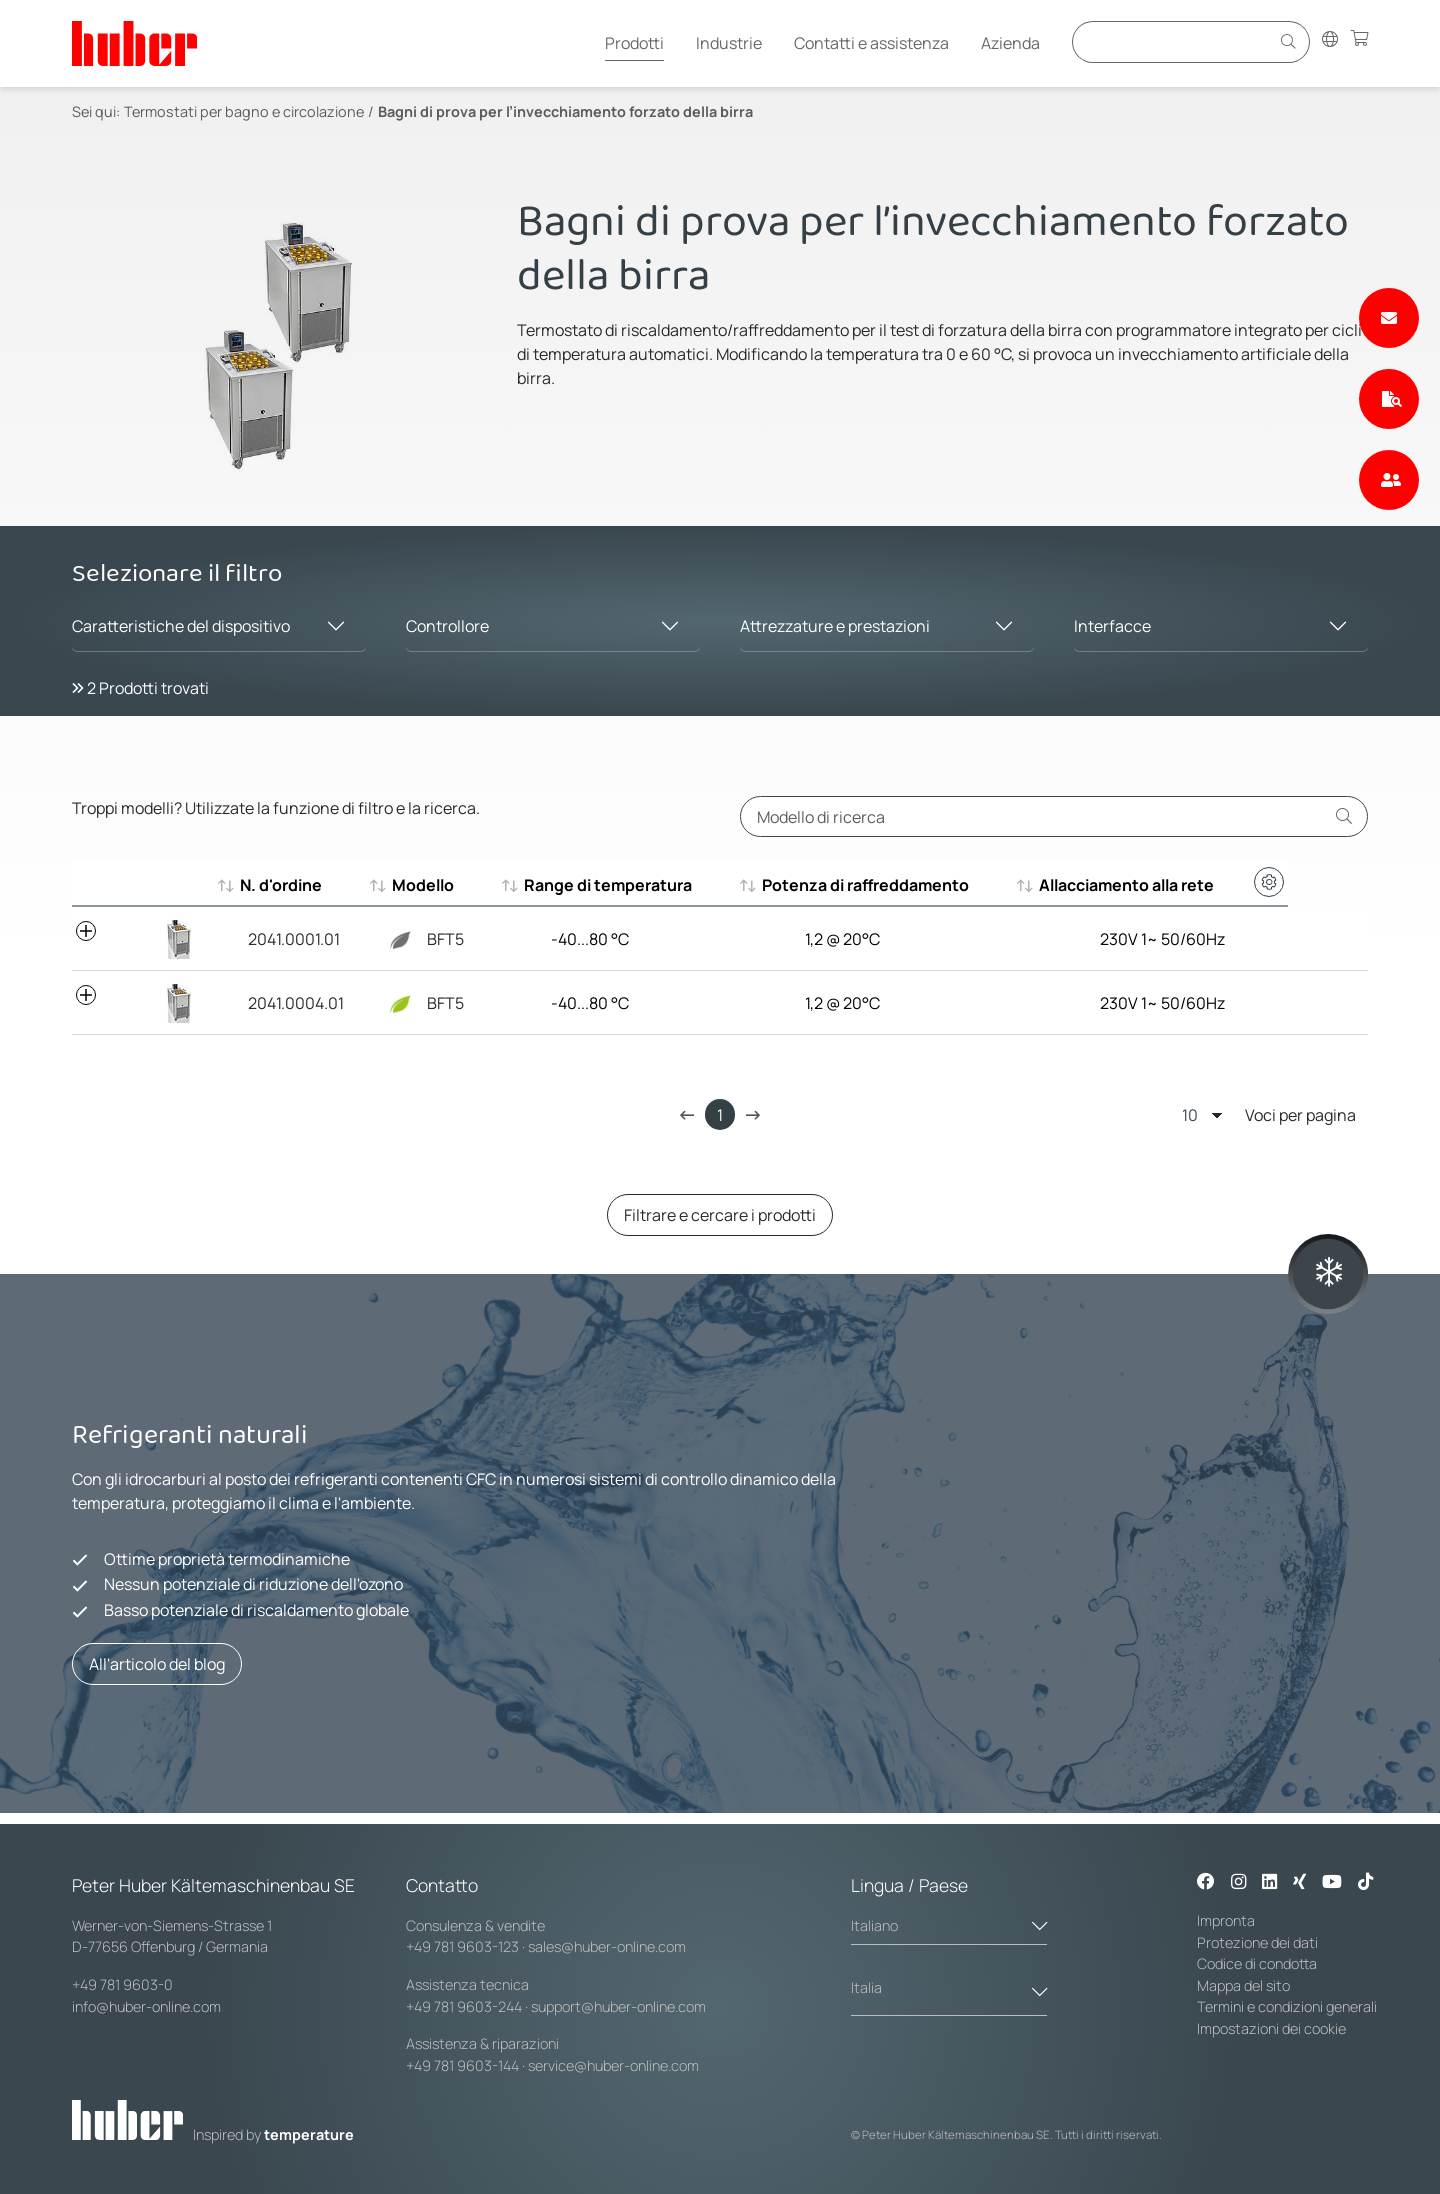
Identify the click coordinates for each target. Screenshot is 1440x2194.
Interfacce (1112, 626)
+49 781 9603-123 (462, 1946)
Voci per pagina (1269, 1114)
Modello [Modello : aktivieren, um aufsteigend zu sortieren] (435, 885)
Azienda (1010, 43)
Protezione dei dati (1257, 1942)
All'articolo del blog (157, 1664)
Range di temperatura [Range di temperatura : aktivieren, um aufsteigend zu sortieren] (629, 885)
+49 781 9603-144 (462, 2065)
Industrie (729, 43)
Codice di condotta (1257, 1963)
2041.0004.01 (288, 1003)
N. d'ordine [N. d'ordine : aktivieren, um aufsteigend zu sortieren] (281, 885)
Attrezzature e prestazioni (835, 626)
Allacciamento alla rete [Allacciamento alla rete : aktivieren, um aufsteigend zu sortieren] (1185, 885)
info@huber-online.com (146, 2006)
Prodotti (634, 43)
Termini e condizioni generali (1287, 2006)
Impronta (1226, 1920)
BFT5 (431, 939)
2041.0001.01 (286, 939)
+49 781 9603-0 (122, 1984)
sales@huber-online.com (607, 1946)
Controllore (447, 626)
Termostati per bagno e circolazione (244, 111)
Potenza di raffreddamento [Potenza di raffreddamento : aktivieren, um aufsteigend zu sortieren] (904, 885)
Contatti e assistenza (871, 43)
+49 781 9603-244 (464, 2006)
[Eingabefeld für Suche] (1174, 41)
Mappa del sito (1243, 1985)
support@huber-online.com (618, 2006)
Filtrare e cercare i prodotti (720, 1215)
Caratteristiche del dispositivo (181, 626)
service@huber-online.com (613, 2065)
